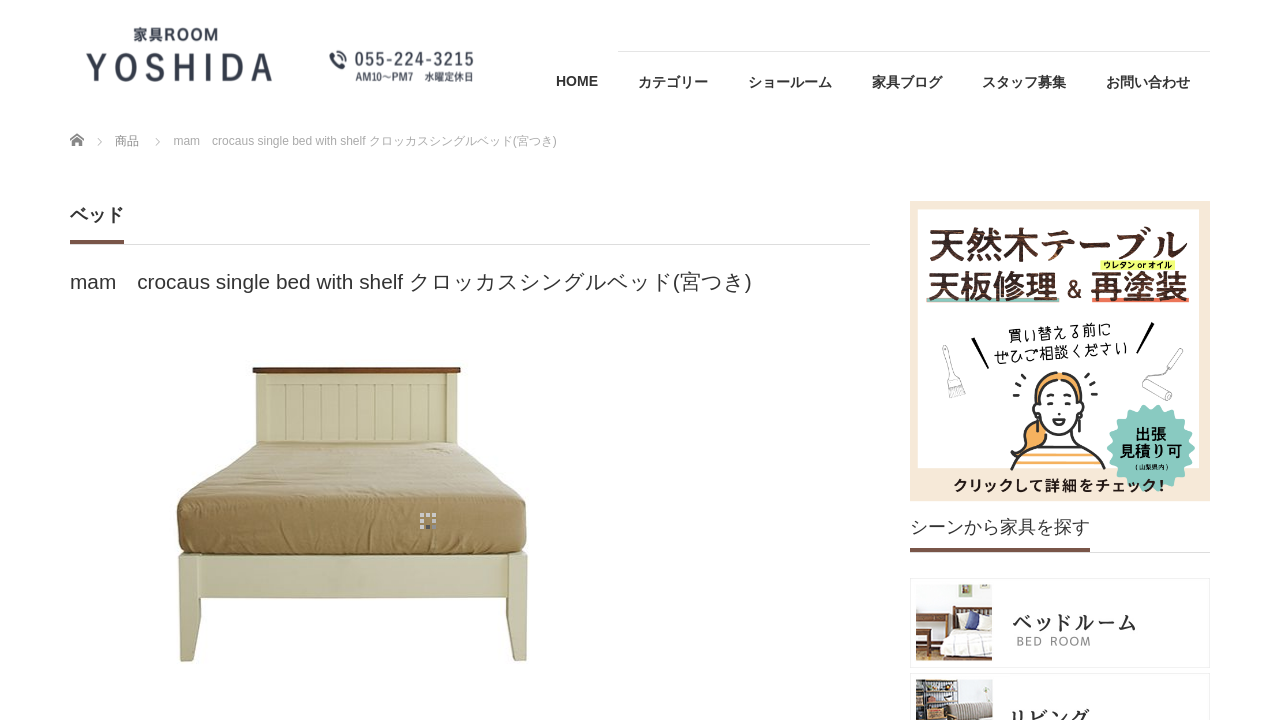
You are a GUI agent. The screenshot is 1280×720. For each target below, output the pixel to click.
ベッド (97, 215)
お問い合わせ (1148, 82)
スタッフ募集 (1024, 82)
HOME (577, 81)
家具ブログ (907, 82)
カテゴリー (673, 82)
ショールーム (790, 82)
